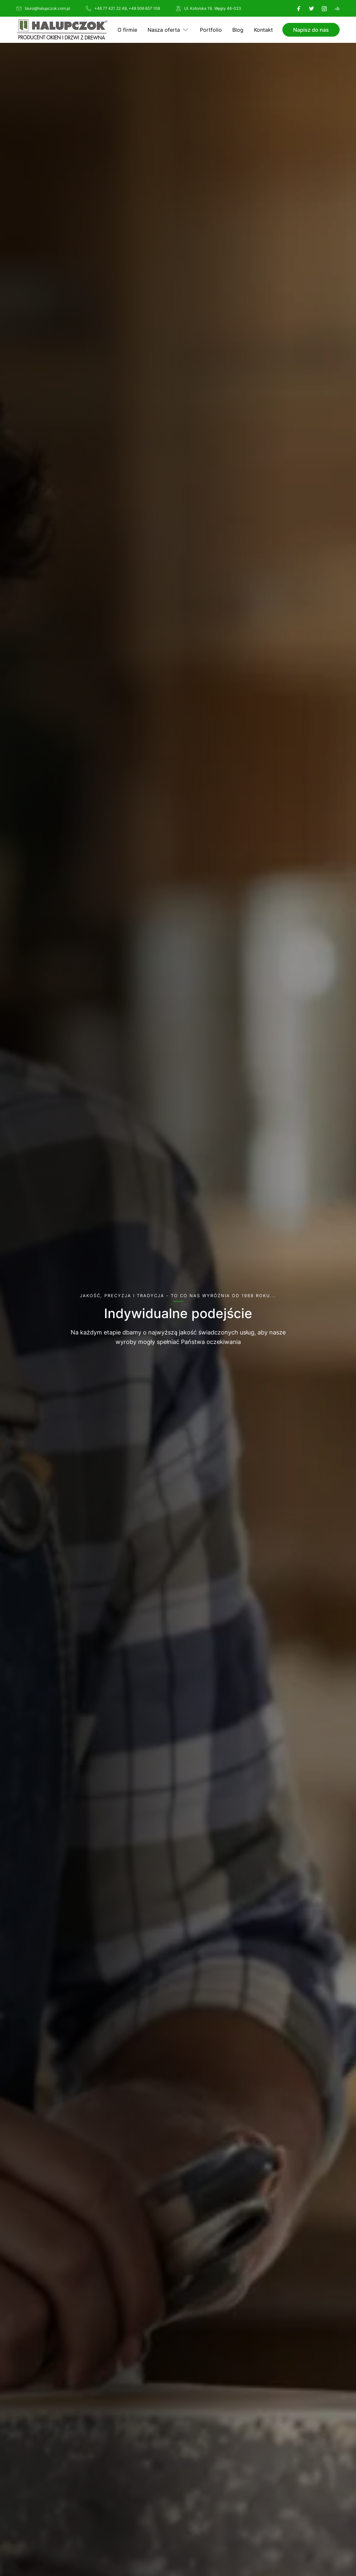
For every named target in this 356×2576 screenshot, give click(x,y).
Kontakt (263, 29)
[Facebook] (298, 8)
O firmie (127, 29)
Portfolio (211, 29)
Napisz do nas (311, 29)
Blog (237, 29)
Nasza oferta (164, 29)
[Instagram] (324, 8)
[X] (311, 8)
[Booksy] (337, 8)
